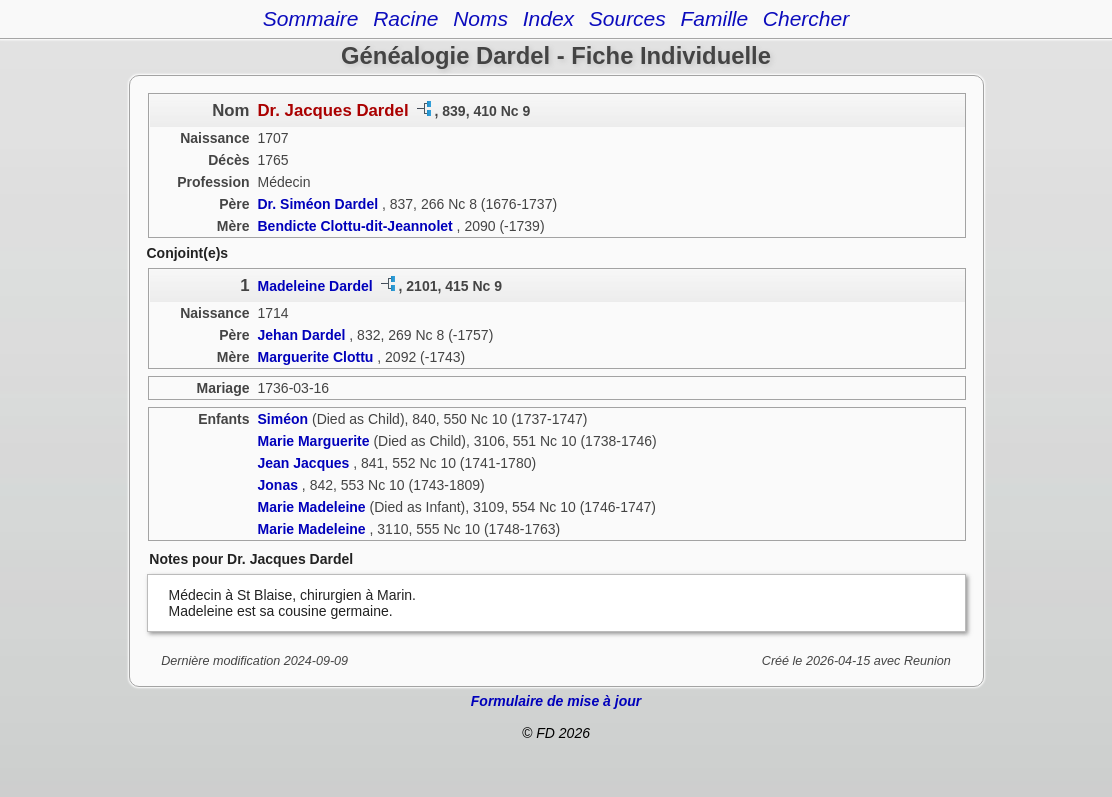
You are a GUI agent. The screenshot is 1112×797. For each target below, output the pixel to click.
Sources (627, 18)
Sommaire (311, 18)
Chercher (806, 18)
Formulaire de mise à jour (556, 701)
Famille (714, 18)
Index (548, 18)
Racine (405, 18)
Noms (480, 18)
